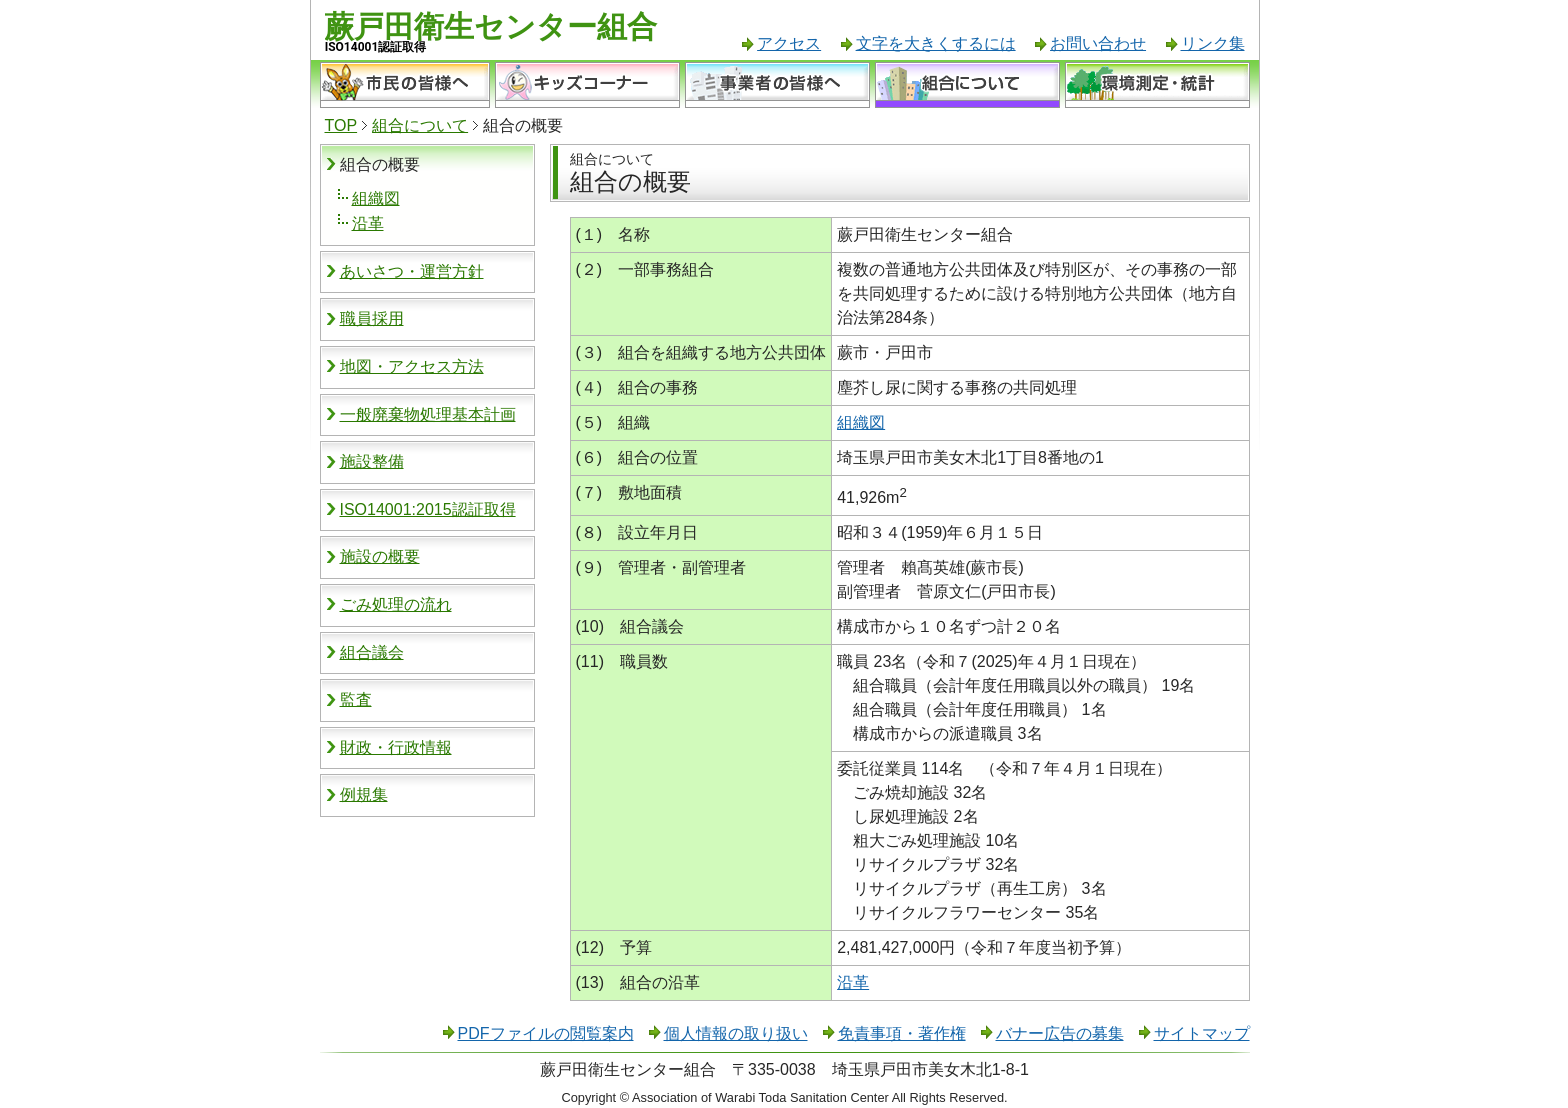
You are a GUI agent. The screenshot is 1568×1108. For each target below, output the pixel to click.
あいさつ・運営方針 (412, 271)
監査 (356, 699)
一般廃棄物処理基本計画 (428, 414)
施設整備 (372, 461)
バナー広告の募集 (1060, 1033)
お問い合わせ (1098, 43)
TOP (341, 125)
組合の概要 (380, 164)
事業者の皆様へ (777, 85)
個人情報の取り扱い (736, 1033)
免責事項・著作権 (902, 1033)
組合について (967, 85)
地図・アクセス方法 (412, 366)
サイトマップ (1202, 1033)
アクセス (789, 43)
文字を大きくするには (936, 43)
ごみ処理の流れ (396, 604)
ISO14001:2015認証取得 (428, 509)
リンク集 (1213, 43)
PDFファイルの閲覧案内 (546, 1033)
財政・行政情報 (396, 747)
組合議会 (372, 652)
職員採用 (372, 318)
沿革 (368, 223)
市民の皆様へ (405, 85)
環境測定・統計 (1157, 85)
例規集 (364, 794)
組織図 (376, 198)
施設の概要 (380, 556)
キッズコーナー (587, 85)
